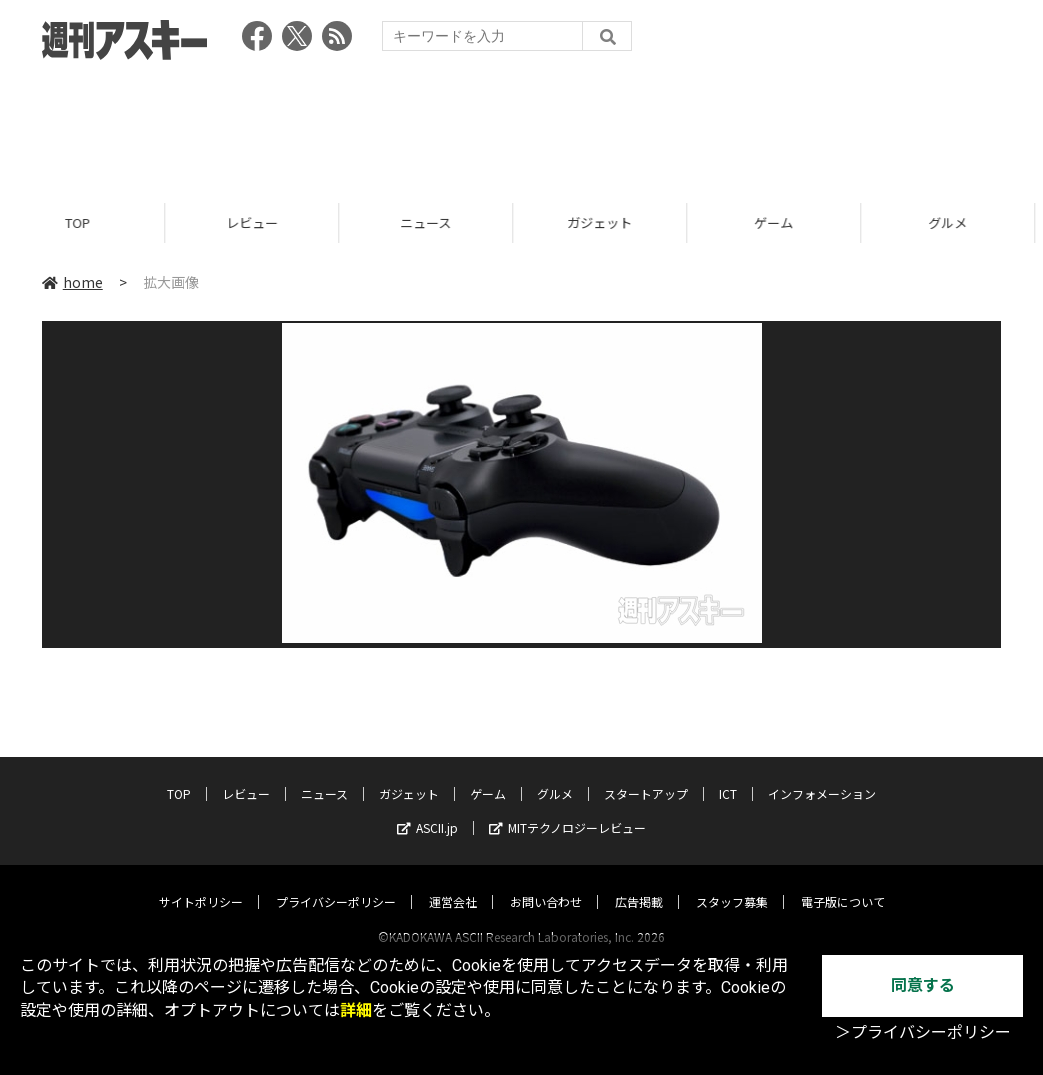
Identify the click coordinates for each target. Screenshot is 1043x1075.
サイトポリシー (201, 882)
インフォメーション (822, 774)
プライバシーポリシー (336, 882)
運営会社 (453, 882)
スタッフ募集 (732, 882)
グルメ (555, 774)
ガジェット (608, 222)
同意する (923, 985)
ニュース (434, 222)
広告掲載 (639, 882)
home (72, 282)
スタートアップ (646, 774)
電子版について (843, 882)
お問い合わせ (546, 882)
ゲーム (782, 222)
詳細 (356, 1010)
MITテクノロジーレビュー (567, 808)
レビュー (261, 222)
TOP (86, 222)
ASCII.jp (427, 808)
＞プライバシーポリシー (923, 1032)
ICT (728, 774)
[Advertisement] (522, 125)
